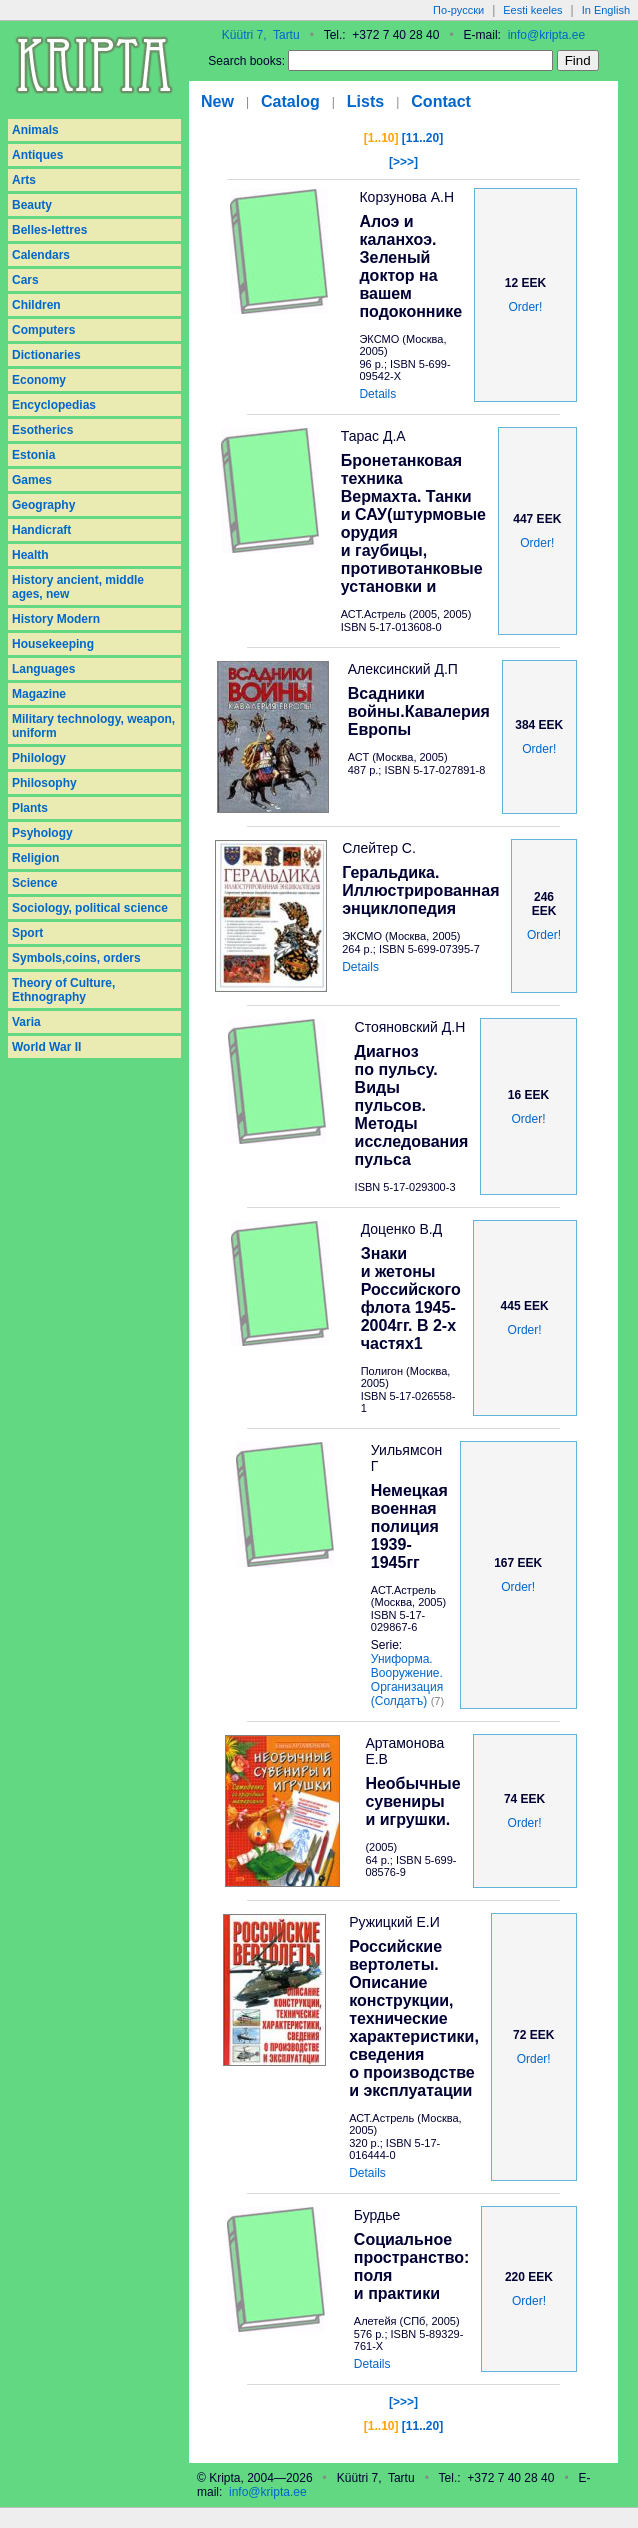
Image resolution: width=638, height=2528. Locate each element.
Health (30, 555)
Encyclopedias (54, 405)
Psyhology (42, 833)
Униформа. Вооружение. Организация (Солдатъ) (407, 1680)
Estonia (33, 455)
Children (36, 305)
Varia (26, 1022)
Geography (43, 505)
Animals (35, 130)
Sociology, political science (90, 908)
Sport (27, 933)
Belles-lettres (49, 230)
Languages (43, 669)
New (217, 101)
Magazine (39, 694)
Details (377, 394)
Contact (441, 101)
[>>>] (403, 162)
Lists (365, 101)
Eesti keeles (532, 10)
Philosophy (44, 783)
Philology (39, 758)
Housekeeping (53, 644)
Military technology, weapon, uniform (93, 726)
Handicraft (41, 530)
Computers (43, 330)
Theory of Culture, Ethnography (63, 990)
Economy (39, 380)
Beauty (32, 205)
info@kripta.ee (547, 35)
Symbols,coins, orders (76, 958)
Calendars (41, 255)
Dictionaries (46, 355)
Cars (25, 280)
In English (606, 10)
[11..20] (422, 138)
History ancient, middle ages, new (78, 587)
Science (34, 883)
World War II (46, 1047)
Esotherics (42, 430)
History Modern (56, 619)
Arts (24, 180)
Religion (35, 858)
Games (32, 480)
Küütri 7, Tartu (261, 35)
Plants (30, 808)
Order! (525, 307)
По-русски (458, 10)
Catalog (290, 101)
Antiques (37, 155)
